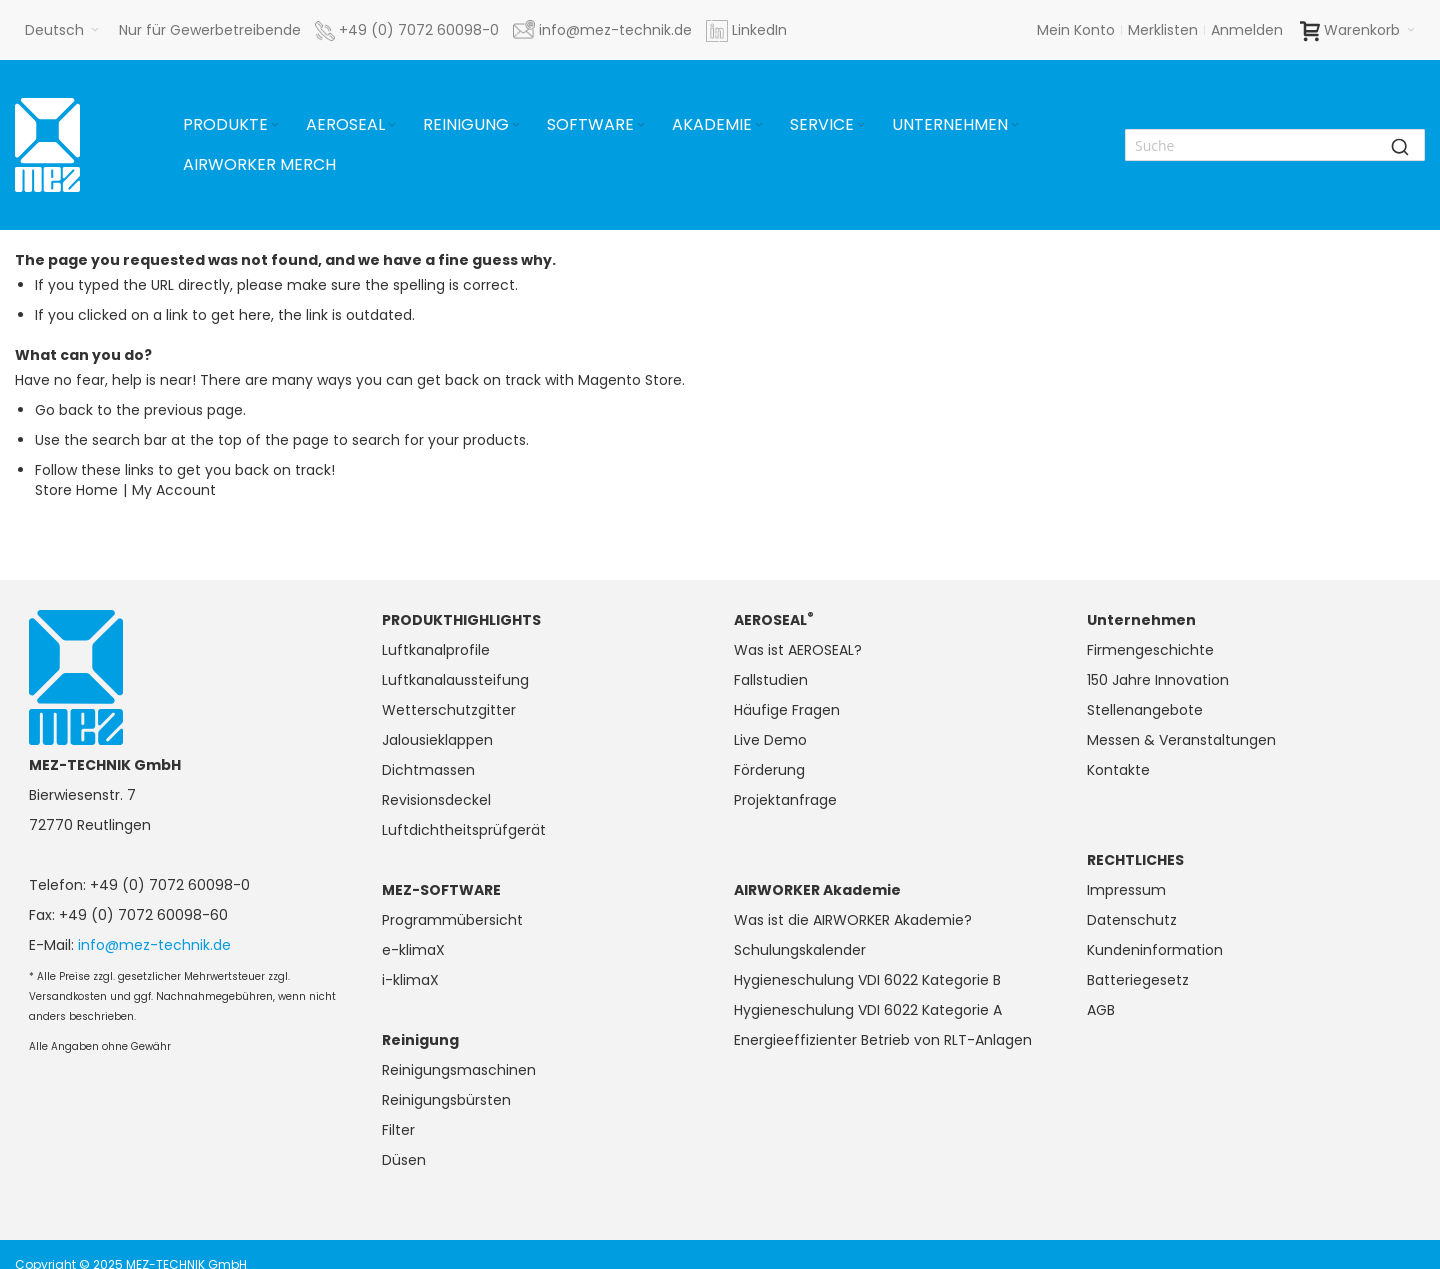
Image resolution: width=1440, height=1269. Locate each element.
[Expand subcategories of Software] (641, 125)
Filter (398, 1130)
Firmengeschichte (1150, 650)
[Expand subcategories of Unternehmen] (1015, 125)
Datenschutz (1132, 920)
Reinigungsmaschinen (459, 1070)
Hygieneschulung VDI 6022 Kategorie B (867, 980)
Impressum (1126, 890)
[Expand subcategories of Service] (861, 125)
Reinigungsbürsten (446, 1100)
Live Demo (770, 740)
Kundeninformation (1155, 950)
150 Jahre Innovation (1158, 680)
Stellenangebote (1145, 710)
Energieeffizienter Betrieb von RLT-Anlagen (883, 1040)
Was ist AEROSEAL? (798, 650)
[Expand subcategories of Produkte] (275, 125)
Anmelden (1247, 30)
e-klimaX (413, 950)
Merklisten (1163, 30)
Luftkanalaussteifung (455, 680)
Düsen (404, 1160)
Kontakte (1118, 770)
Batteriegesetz (1138, 980)
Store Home (76, 490)
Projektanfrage (785, 800)
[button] (62, 30)
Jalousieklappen (437, 740)
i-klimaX (410, 980)
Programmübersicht (452, 920)
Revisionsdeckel (436, 800)
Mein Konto (1076, 30)
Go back (64, 410)
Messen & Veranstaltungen (1181, 740)
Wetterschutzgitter (449, 710)
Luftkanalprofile (436, 650)
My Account (174, 490)
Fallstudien (771, 680)
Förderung (769, 770)
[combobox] (1275, 145)
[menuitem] (232, 125)
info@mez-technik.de (154, 945)
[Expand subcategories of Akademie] (759, 125)
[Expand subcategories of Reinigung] (516, 125)
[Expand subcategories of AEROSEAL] (392, 125)
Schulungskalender (800, 950)
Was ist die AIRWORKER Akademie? (853, 920)
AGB (1101, 1010)
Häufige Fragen (787, 710)
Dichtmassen (428, 770)
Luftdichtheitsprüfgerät (464, 830)
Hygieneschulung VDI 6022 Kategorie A (868, 1010)
